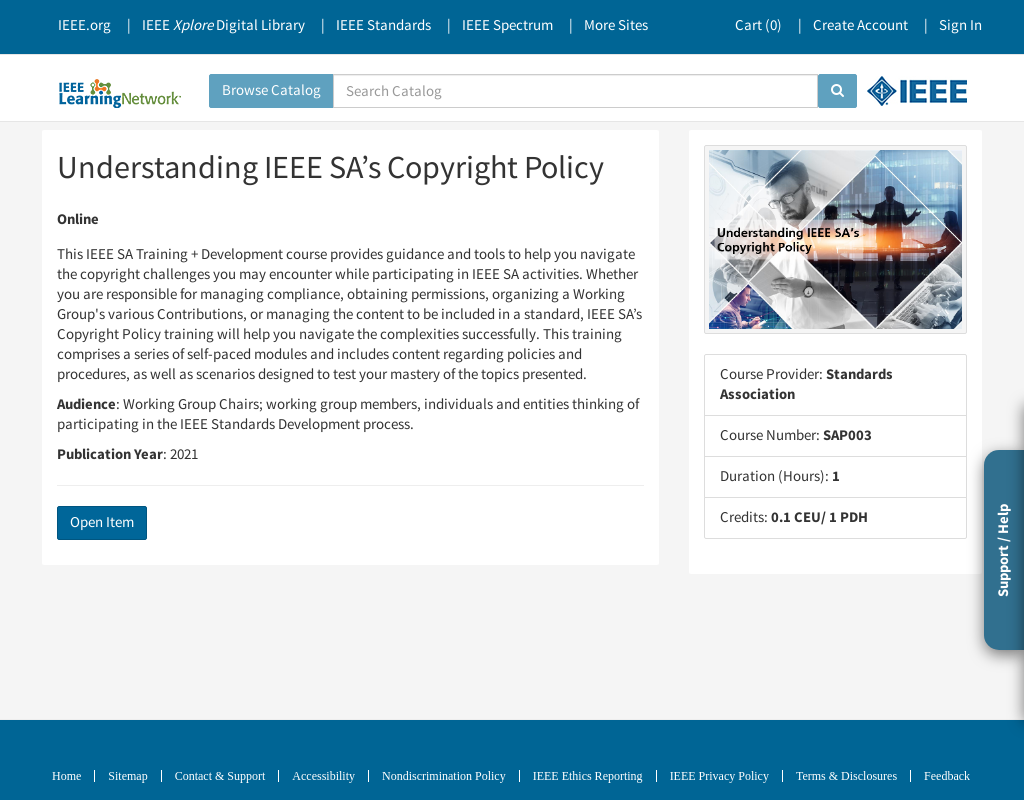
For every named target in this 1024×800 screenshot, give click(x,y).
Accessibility (323, 776)
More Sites (616, 25)
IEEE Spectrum (507, 25)
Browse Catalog (271, 90)
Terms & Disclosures (846, 776)
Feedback (947, 776)
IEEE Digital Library (223, 25)
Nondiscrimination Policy (444, 776)
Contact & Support (220, 776)
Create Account (860, 25)
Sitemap (127, 776)
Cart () (758, 25)
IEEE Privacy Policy (719, 776)
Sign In (960, 25)
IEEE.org (84, 25)
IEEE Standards (383, 25)
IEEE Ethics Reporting (588, 776)
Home (66, 776)
